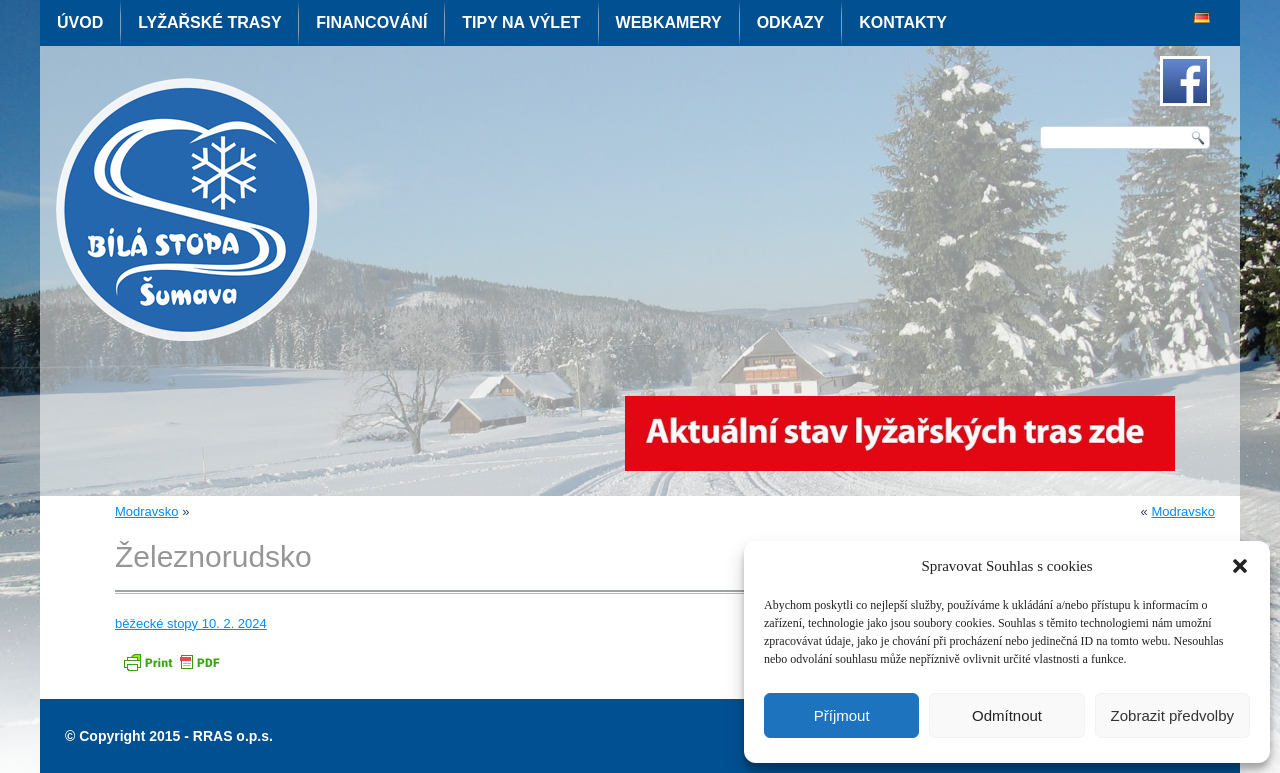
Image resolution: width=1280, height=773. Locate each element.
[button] (1240, 566)
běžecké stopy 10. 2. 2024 (191, 623)
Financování (371, 22)
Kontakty (903, 22)
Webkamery (669, 22)
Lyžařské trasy (209, 22)
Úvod (80, 22)
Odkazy (791, 22)
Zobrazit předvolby (1172, 715)
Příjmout (842, 715)
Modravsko (147, 511)
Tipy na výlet (521, 22)
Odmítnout (1007, 715)
